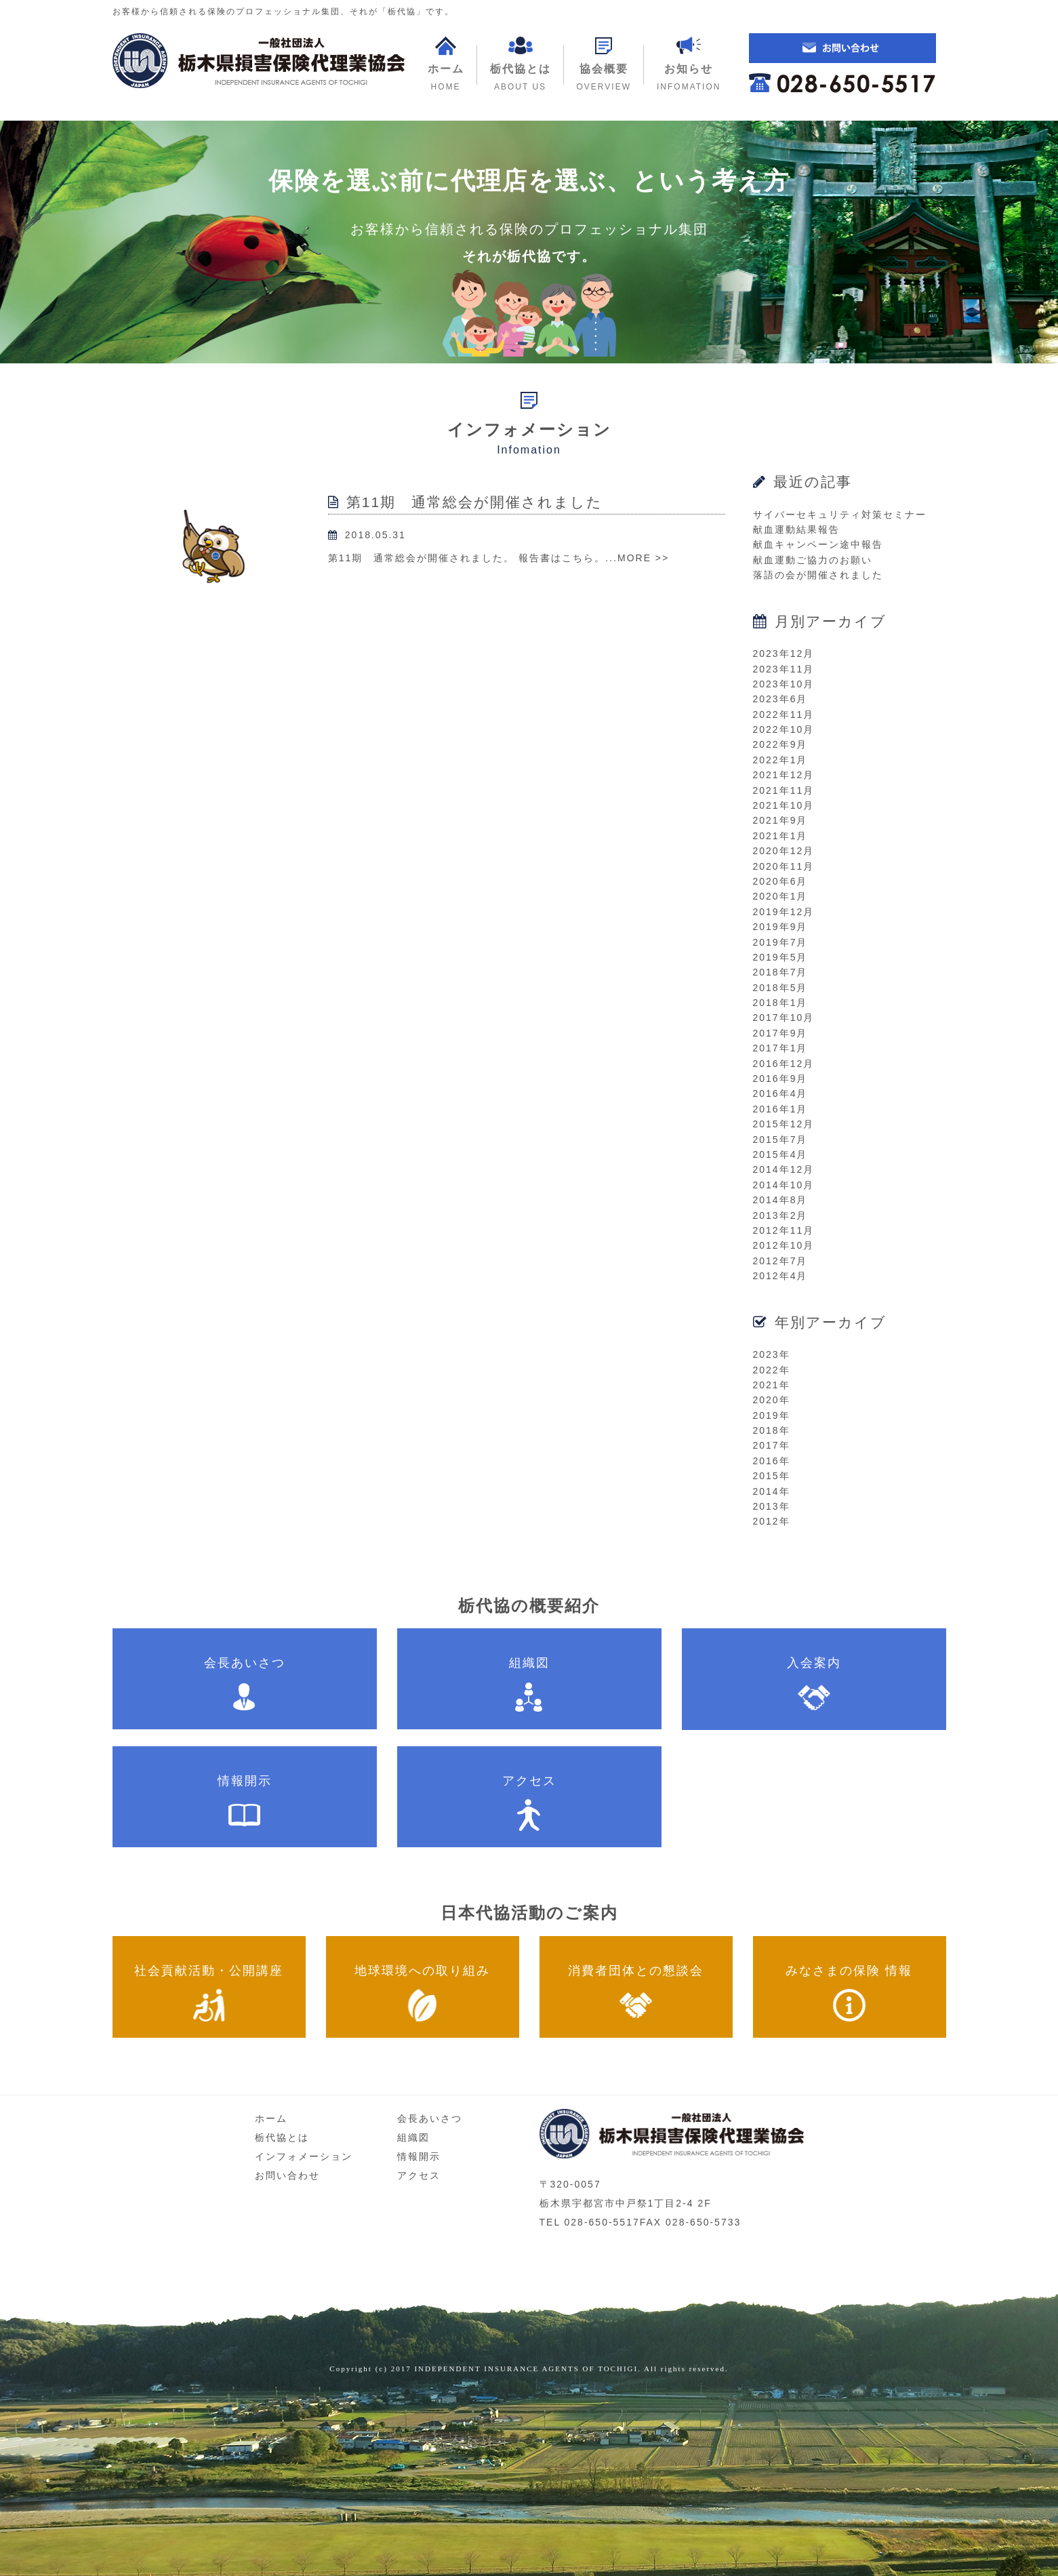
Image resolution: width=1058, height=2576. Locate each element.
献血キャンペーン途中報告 (818, 544)
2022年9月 (780, 744)
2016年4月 (780, 1093)
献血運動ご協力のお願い (812, 560)
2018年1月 (780, 1002)
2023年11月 (784, 669)
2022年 (771, 1370)
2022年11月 (784, 714)
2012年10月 (784, 1245)
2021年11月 (784, 790)
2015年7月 (780, 1139)
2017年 (771, 1445)
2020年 (771, 1399)
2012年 (771, 1521)
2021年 (771, 1385)
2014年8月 (780, 1199)
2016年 (771, 1460)
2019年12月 (784, 911)
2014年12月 (784, 1169)
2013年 (771, 1506)
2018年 (771, 1430)
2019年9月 (780, 926)
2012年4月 (780, 1275)
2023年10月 (784, 684)
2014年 (771, 1491)
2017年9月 (780, 1033)
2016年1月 (780, 1109)
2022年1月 (780, 759)
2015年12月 (784, 1124)
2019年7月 (780, 942)
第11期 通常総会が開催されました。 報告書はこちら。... (472, 557)
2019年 (771, 1415)
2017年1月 (780, 1048)
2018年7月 (780, 972)
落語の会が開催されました (818, 574)
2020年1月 (780, 896)
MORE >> (643, 557)
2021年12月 (784, 774)
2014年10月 (784, 1185)
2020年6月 (780, 881)
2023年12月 (784, 653)
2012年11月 (784, 1230)
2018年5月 (780, 987)
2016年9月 (780, 1078)
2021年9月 (780, 820)
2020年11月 (784, 866)
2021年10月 (784, 805)
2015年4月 (780, 1154)
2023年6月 (780, 698)
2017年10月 (784, 1017)
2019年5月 (780, 957)
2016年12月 (784, 1063)
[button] (604, 65)
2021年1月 (780, 835)
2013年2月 (780, 1215)
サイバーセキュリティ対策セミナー (840, 514)
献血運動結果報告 (796, 529)
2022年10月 (784, 729)
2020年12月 (784, 850)
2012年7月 (780, 1260)
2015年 (771, 1475)
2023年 (771, 1354)
